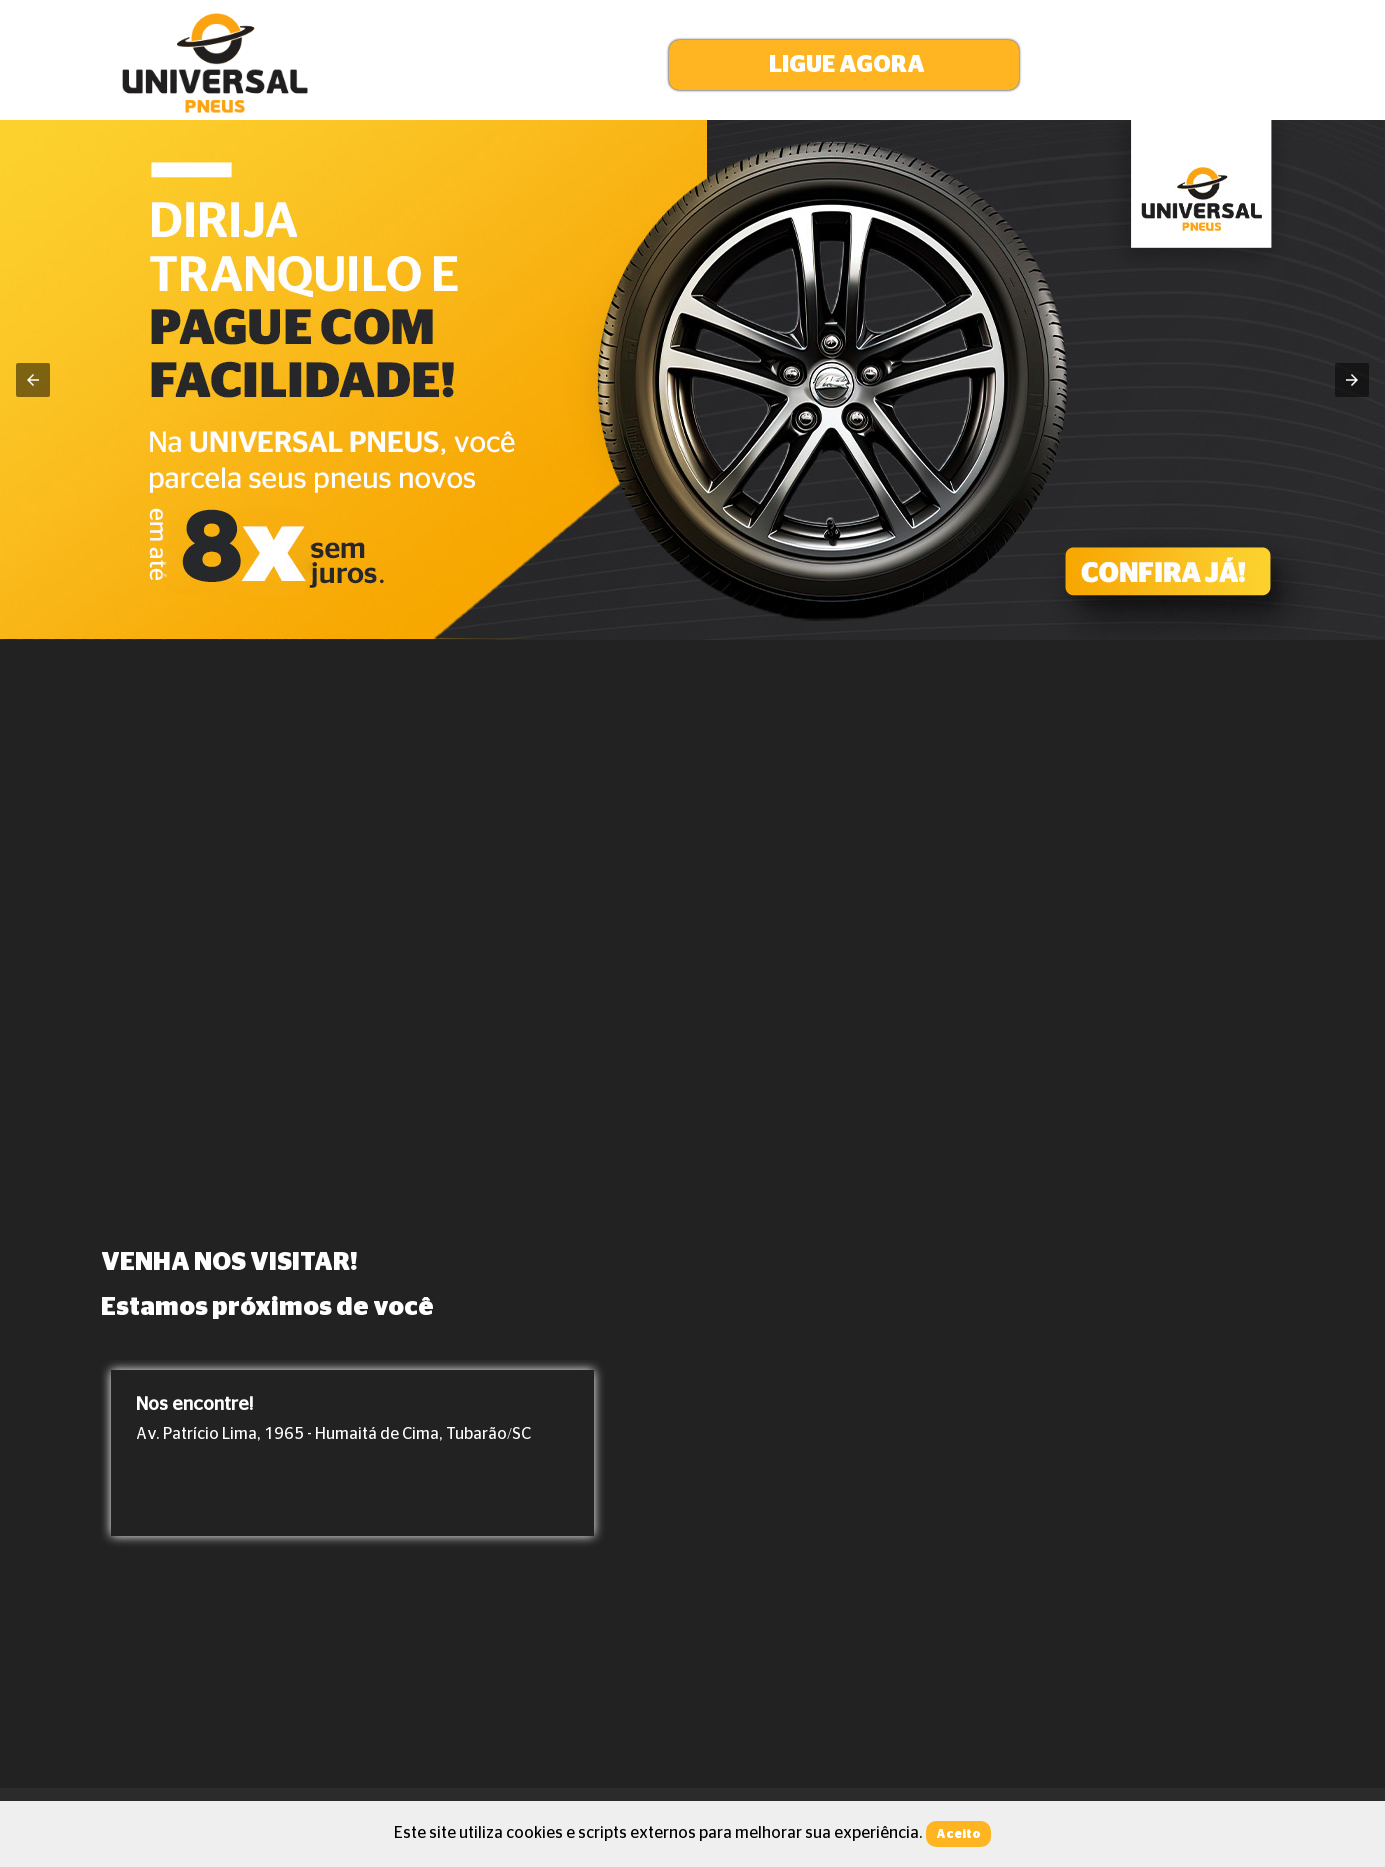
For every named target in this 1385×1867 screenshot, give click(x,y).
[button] (844, 65)
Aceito (958, 1834)
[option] (352, 1453)
